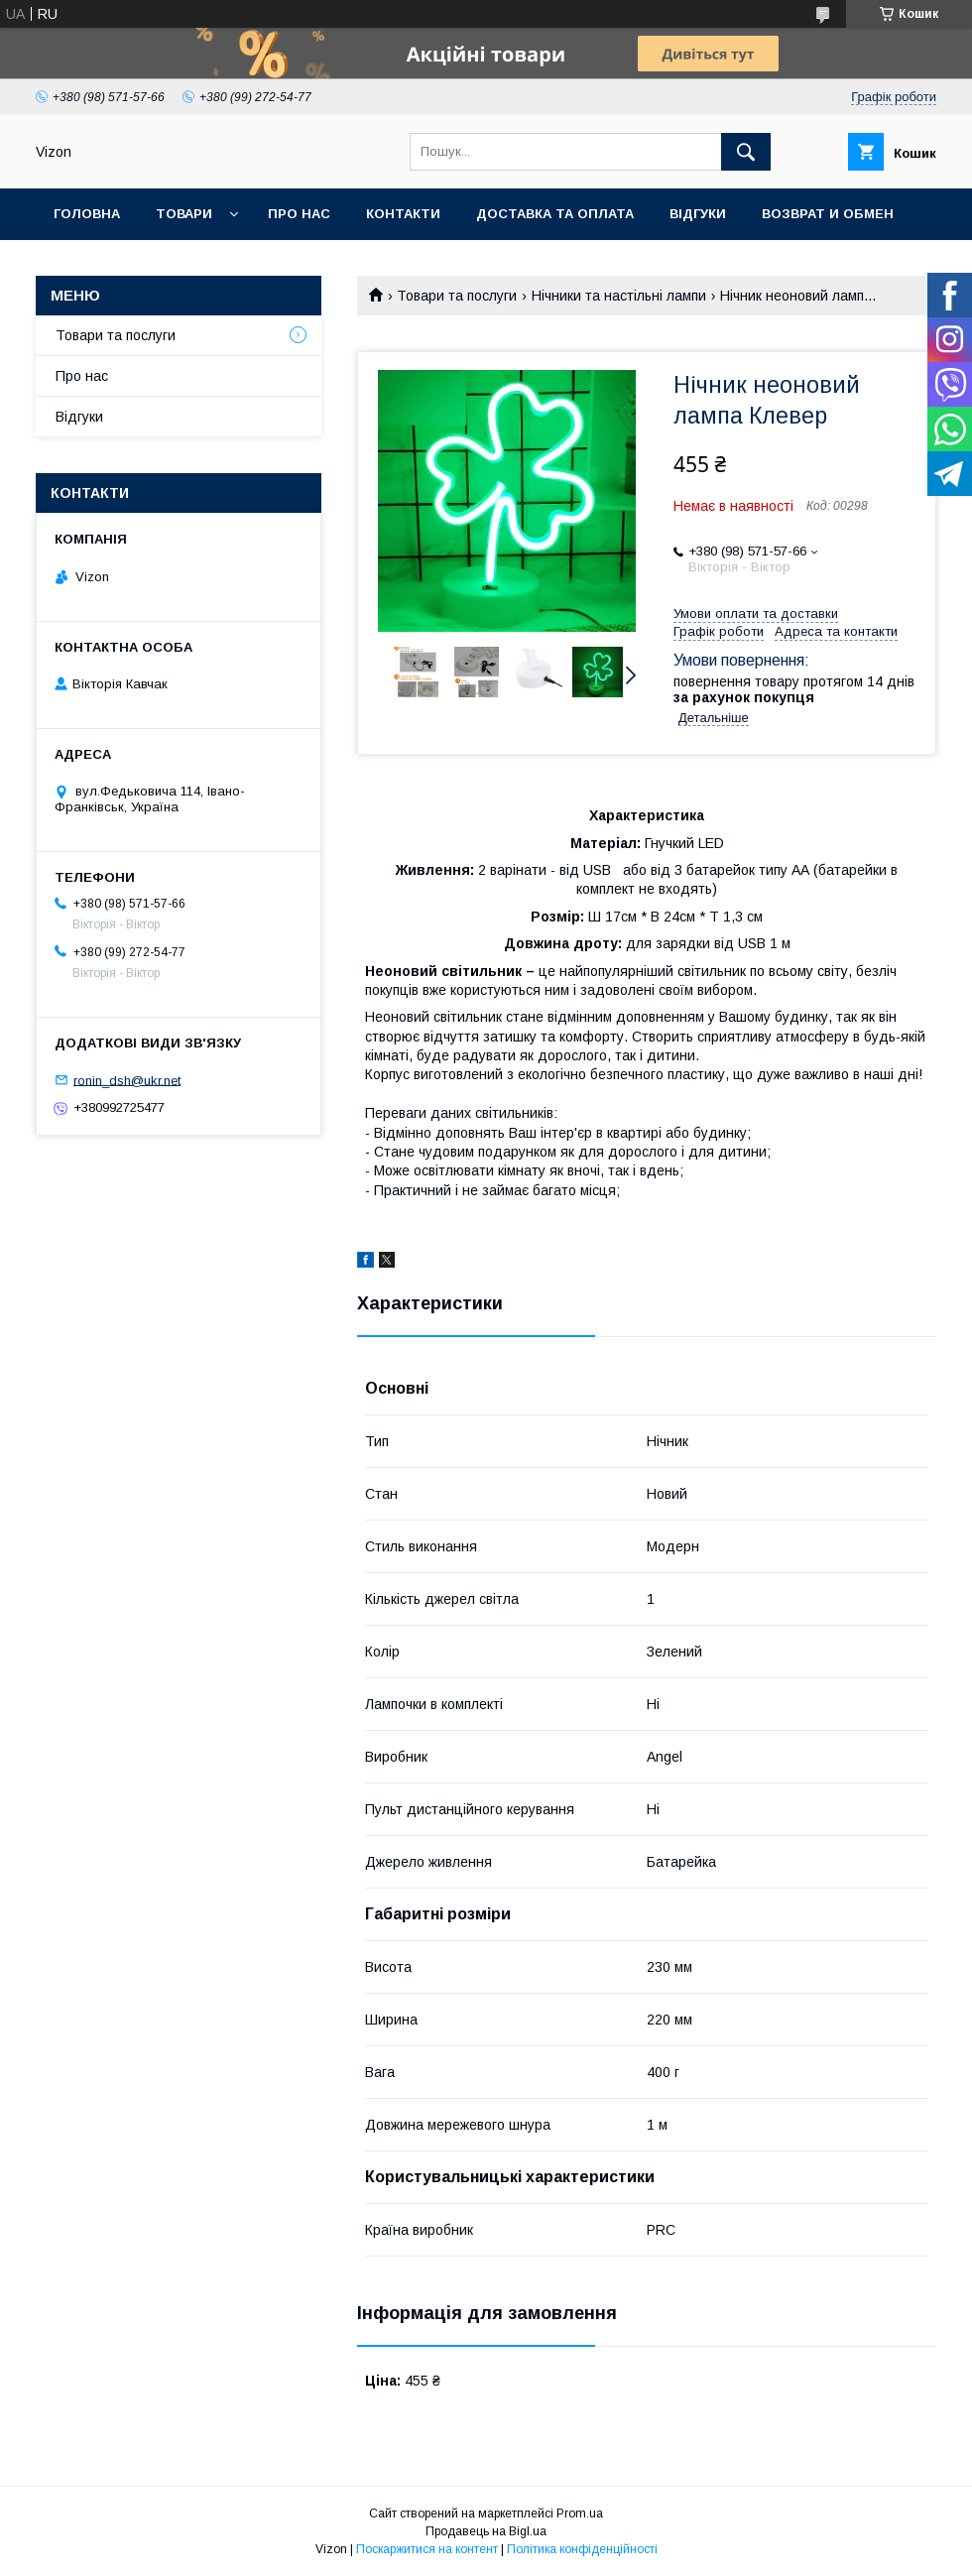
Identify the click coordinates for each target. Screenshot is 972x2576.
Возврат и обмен (828, 213)
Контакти (403, 213)
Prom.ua (579, 2513)
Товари (184, 213)
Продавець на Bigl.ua (486, 2531)
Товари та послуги (457, 296)
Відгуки (697, 213)
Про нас (299, 213)
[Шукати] (746, 152)
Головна (87, 213)
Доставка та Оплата (555, 213)
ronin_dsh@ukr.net (127, 1079)
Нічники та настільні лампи (619, 296)
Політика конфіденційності (582, 2549)
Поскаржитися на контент (427, 2549)
